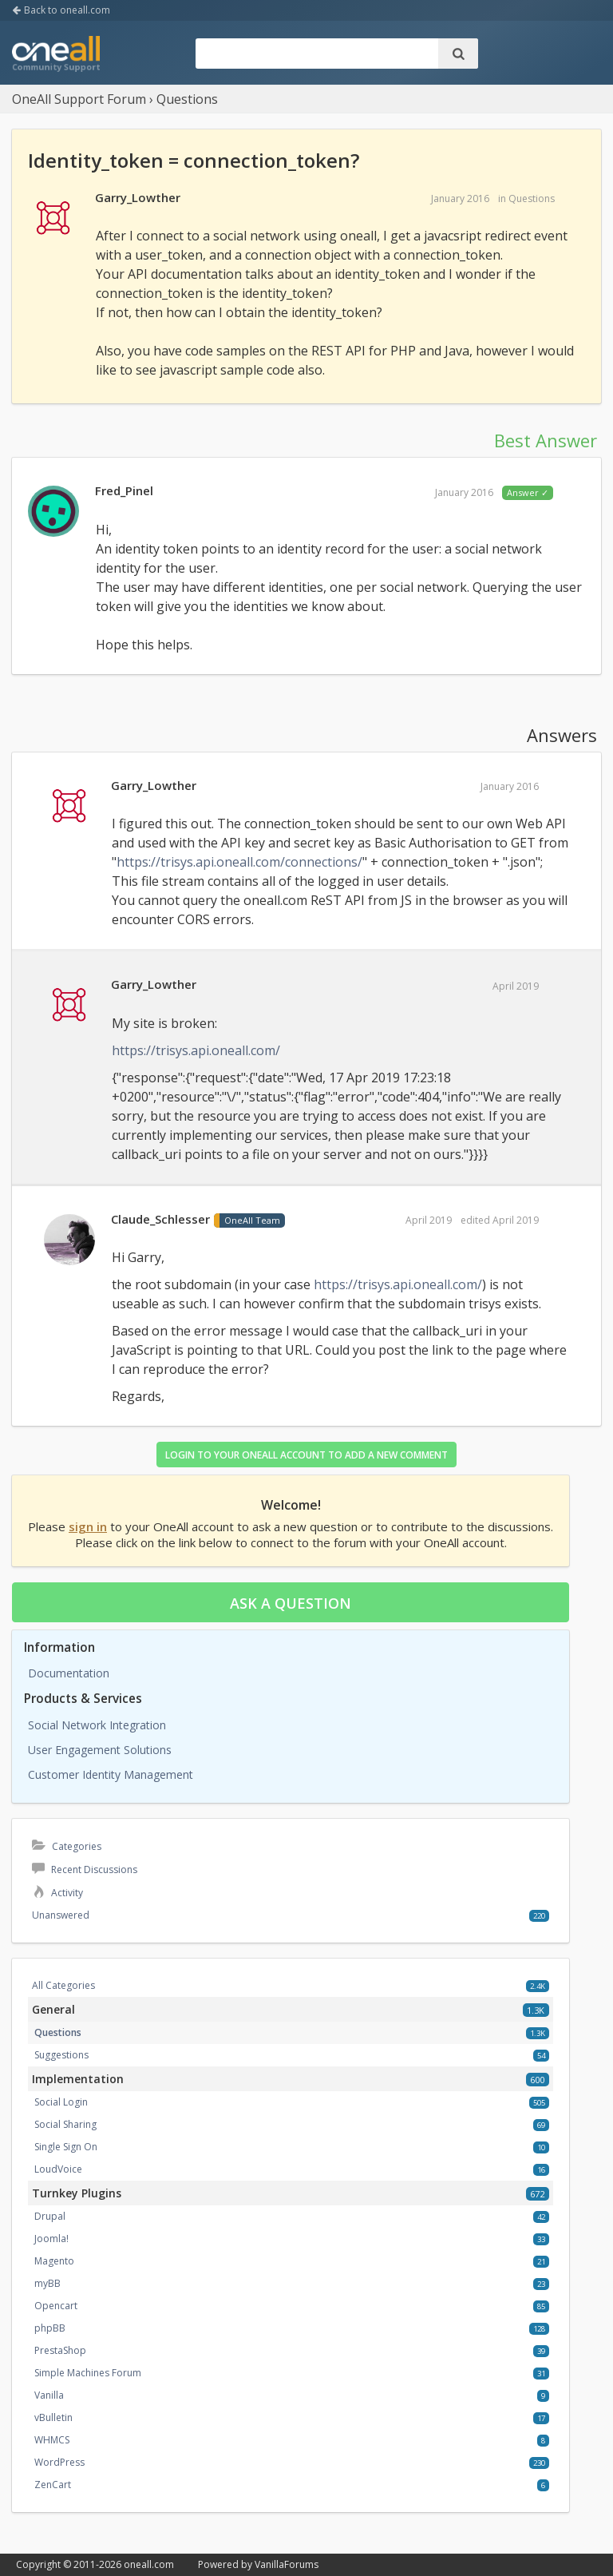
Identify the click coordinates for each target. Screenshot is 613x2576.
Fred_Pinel (124, 490)
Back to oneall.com (61, 10)
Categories (66, 1846)
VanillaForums (286, 2564)
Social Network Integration (97, 1725)
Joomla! (51, 2238)
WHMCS (51, 2440)
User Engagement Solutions (100, 1749)
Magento (54, 2261)
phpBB (49, 2328)
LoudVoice (58, 2169)
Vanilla (49, 2395)
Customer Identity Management (110, 1774)
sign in (88, 1526)
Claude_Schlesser (160, 1219)
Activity (57, 1892)
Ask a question (290, 1603)
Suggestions (61, 2055)
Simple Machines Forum (87, 2373)
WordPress (59, 2462)
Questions (531, 198)
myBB (47, 2283)
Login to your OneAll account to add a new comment (306, 1455)
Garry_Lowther (137, 197)
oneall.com (149, 2564)
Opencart (55, 2305)
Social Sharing (65, 2124)
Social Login (61, 2102)
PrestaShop (60, 2350)
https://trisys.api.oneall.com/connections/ (239, 862)
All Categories (63, 1985)
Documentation (68, 1673)
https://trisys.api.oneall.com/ (196, 1050)
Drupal (49, 2216)
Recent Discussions (84, 1869)
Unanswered (60, 1915)
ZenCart (52, 2484)
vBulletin (53, 2417)
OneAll (56, 55)
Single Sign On (65, 2146)
